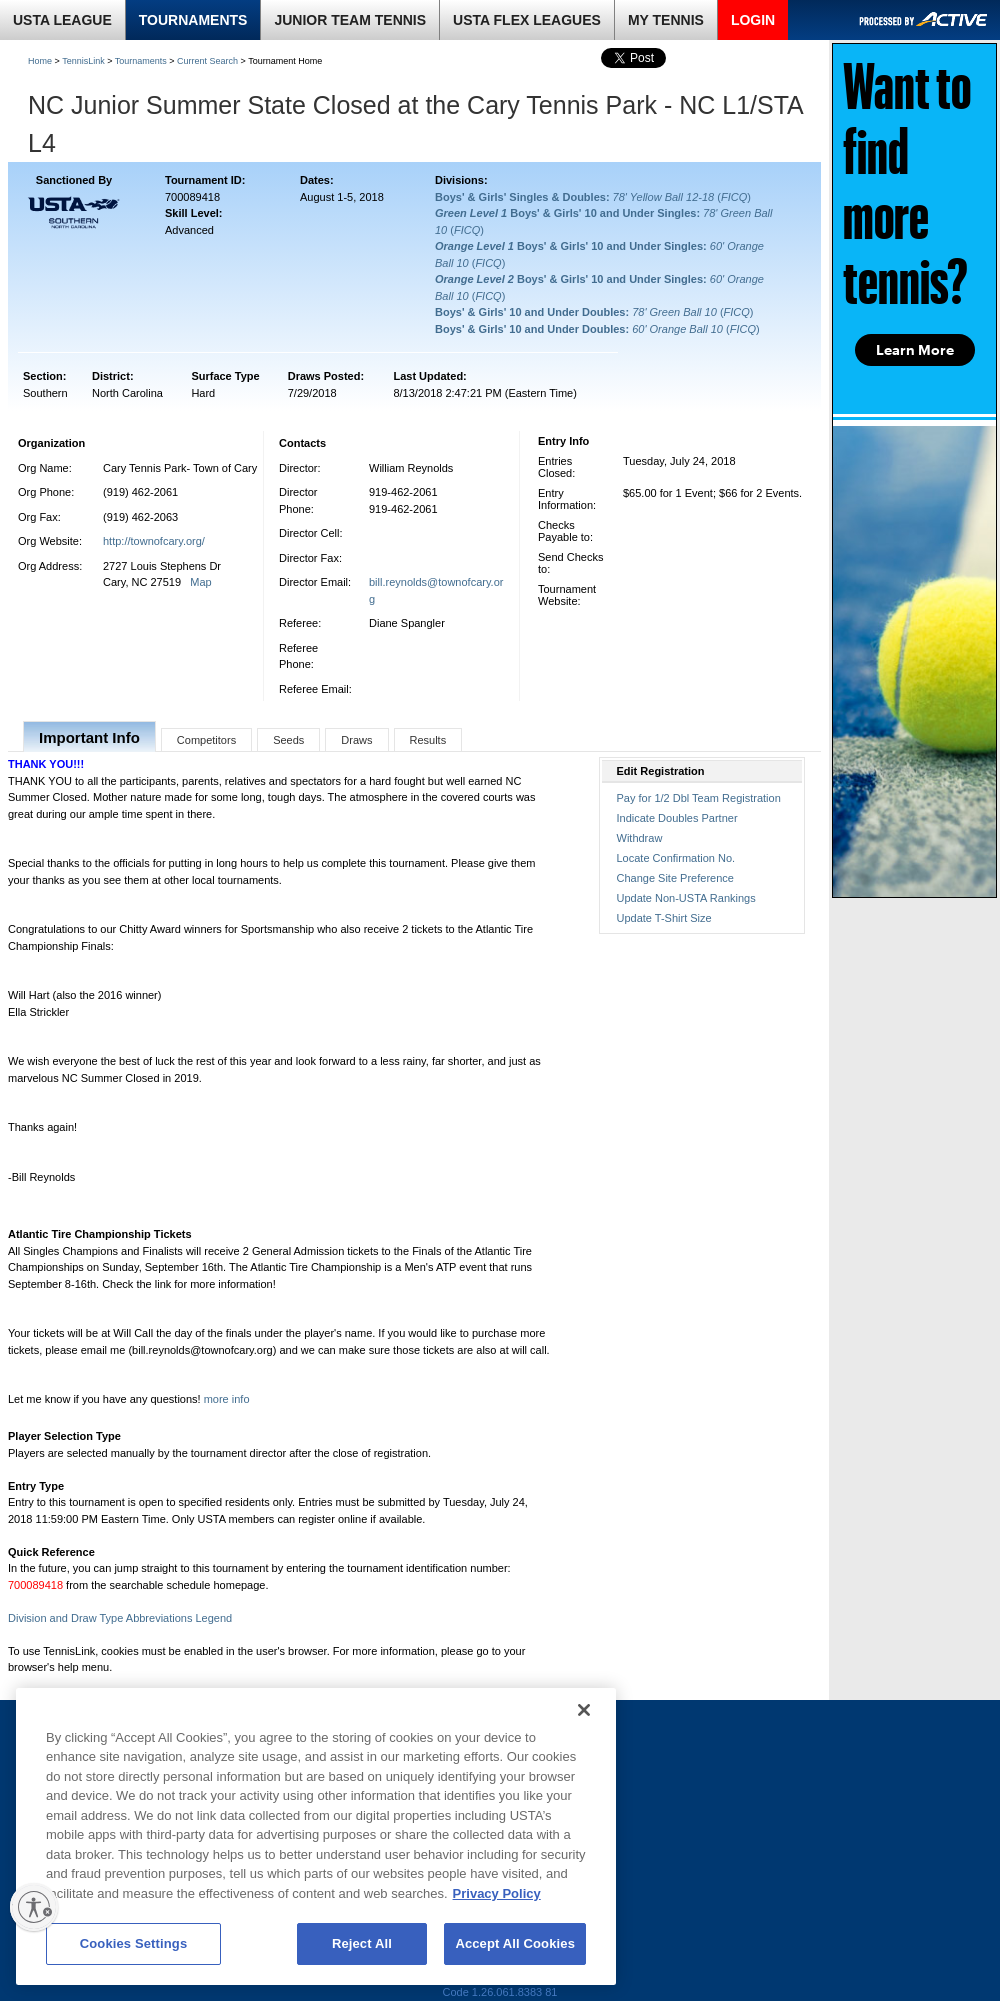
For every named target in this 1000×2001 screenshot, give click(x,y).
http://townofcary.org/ (154, 541)
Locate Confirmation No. (676, 858)
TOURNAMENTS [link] (193, 20)
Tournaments (141, 61)
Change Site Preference (675, 878)
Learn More (915, 350)
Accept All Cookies (515, 1943)
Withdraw (640, 838)
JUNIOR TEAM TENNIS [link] (350, 20)
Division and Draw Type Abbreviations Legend (120, 1618)
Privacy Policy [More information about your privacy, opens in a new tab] (497, 1893)
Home (40, 61)
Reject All (362, 1943)
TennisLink (83, 61)
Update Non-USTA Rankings (686, 898)
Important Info (89, 737)
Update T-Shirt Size (664, 918)
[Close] (584, 1710)
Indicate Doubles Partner (677, 818)
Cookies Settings (134, 1943)
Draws (356, 740)
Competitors (206, 740)
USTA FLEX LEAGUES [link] (527, 20)
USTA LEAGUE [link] (62, 20)
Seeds (288, 740)
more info (227, 1399)
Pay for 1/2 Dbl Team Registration (699, 798)
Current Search (207, 61)
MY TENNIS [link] (666, 20)
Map (200, 582)
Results (428, 740)
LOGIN (753, 20)
